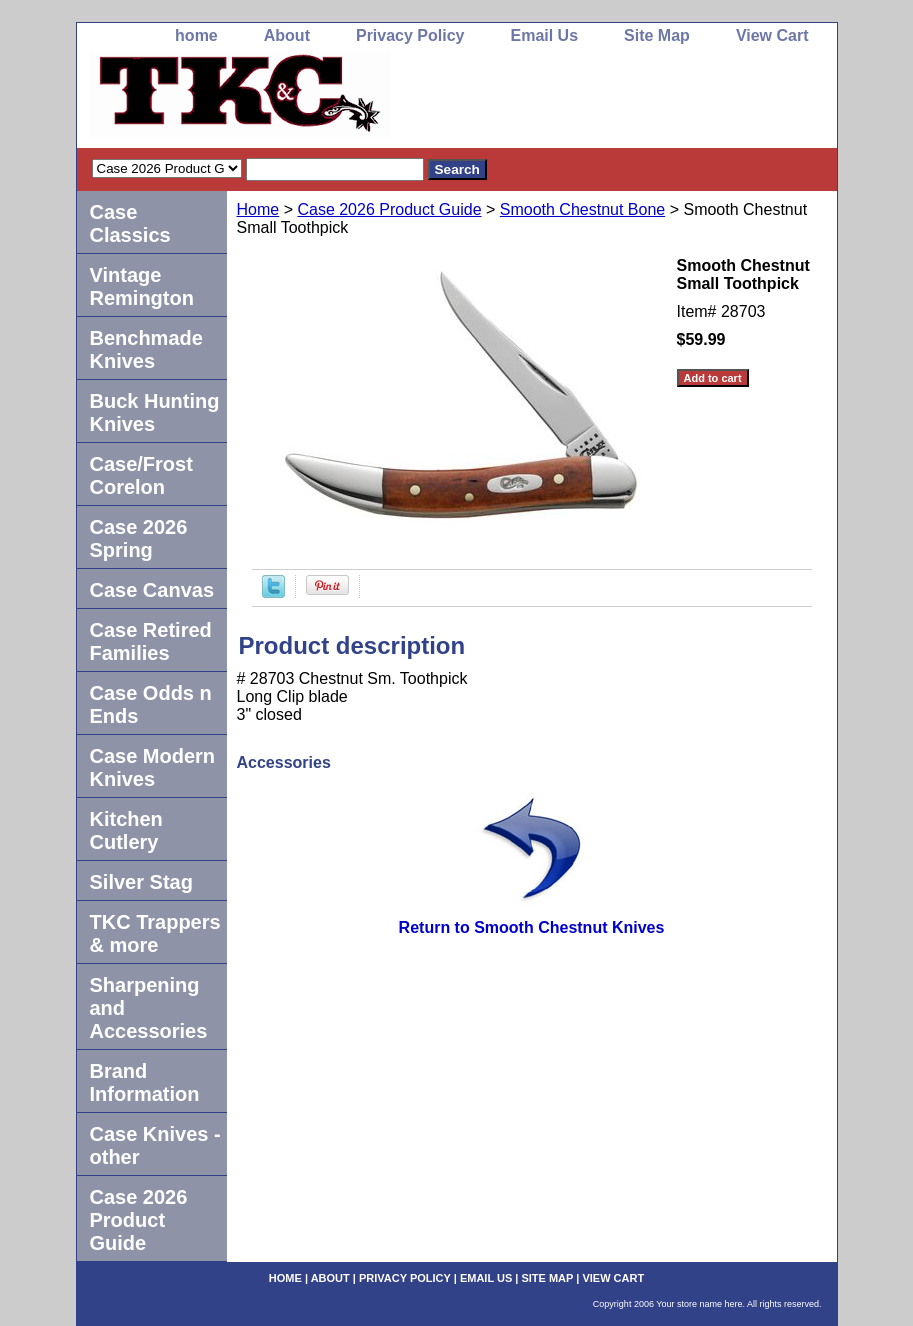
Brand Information (145, 1082)
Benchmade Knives (146, 349)
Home (258, 209)
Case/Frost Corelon (141, 475)
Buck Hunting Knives (155, 412)
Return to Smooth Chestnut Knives (532, 927)
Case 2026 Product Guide (389, 209)
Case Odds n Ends (151, 704)
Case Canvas (152, 590)
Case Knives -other (155, 1145)
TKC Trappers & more (155, 933)
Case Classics (130, 223)
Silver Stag (141, 882)
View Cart (772, 35)
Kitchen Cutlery (126, 830)
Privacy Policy (410, 35)
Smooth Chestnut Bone (582, 209)
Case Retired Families (151, 641)
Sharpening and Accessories (149, 1008)
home (196, 35)
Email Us (544, 35)
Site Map (657, 35)
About (287, 35)
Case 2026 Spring (139, 538)
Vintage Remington (142, 286)
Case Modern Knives (153, 767)
